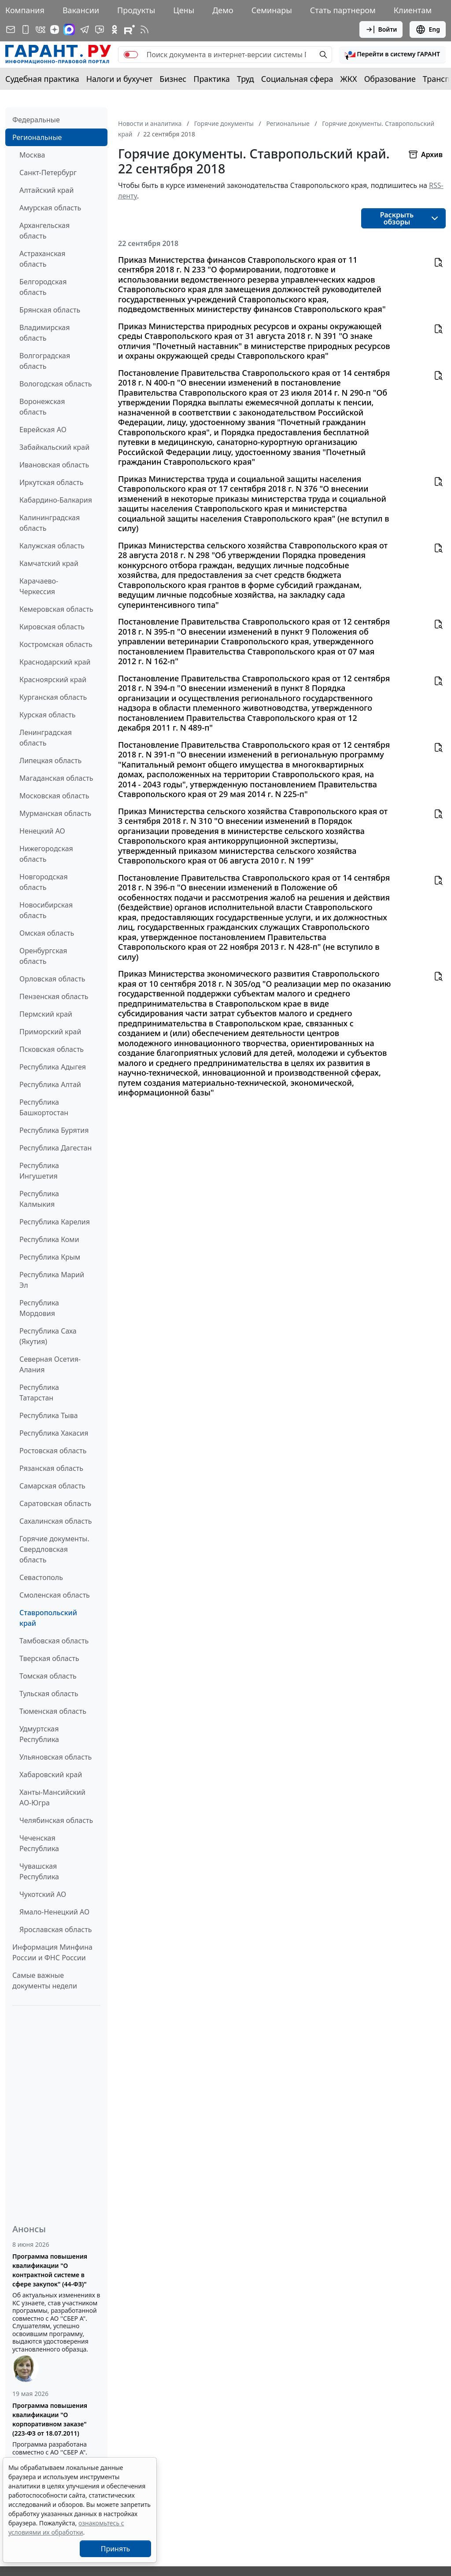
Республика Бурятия (54, 1130)
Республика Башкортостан (43, 1107)
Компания (24, 10)
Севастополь (41, 1577)
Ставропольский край (48, 1618)
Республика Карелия (54, 1222)
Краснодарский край (55, 662)
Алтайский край (46, 190)
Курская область (47, 715)
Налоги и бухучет (119, 78)
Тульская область (48, 1693)
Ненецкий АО (42, 831)
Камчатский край (48, 563)
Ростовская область (52, 1450)
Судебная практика (42, 78)
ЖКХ (348, 78)
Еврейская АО (43, 429)
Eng (427, 29)
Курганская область (53, 697)
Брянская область (49, 310)
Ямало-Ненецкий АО (54, 1912)
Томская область (48, 1676)
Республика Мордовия (39, 1308)
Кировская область (52, 627)
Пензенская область (54, 996)
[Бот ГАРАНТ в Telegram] (99, 29)
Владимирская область (44, 333)
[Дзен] (54, 29)
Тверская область (49, 1658)
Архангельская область (44, 230)
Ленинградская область (45, 738)
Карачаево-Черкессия (38, 586)
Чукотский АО (42, 1894)
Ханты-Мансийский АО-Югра (52, 1797)
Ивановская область (54, 465)
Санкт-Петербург (48, 172)
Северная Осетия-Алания (50, 1364)
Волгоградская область (44, 361)
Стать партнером (343, 10)
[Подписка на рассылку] (10, 29)
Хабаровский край (50, 1774)
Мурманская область (55, 813)
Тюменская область (52, 1711)
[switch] (131, 54)
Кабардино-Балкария (55, 500)
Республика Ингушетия (39, 1171)
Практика (211, 78)
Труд (245, 78)
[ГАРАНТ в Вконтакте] (40, 29)
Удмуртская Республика (39, 1734)
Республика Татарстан (39, 1392)
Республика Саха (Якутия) (48, 1336)
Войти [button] (381, 29)
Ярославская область (55, 1929)
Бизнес (172, 78)
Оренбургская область (43, 956)
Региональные (37, 137)
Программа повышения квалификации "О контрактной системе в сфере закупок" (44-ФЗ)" (49, 2270)
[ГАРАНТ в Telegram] (84, 29)
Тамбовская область (54, 1641)
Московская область (54, 796)
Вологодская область (55, 384)
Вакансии (81, 10)
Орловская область (52, 979)
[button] (392, 54)
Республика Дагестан (55, 1148)
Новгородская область (43, 882)
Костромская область (55, 644)
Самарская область (52, 1486)
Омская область (46, 933)
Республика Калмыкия (39, 1199)
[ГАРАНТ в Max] (69, 29)
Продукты (136, 10)
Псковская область (51, 1049)
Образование (390, 78)
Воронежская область (42, 407)
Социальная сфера (297, 78)
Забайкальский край (54, 447)
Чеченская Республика (39, 1843)
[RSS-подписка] (144, 29)
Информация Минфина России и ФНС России (52, 1952)
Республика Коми (49, 1239)
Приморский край (50, 1031)
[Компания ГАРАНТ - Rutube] (129, 29)
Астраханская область (42, 259)
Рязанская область (51, 1468)
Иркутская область (51, 482)
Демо (222, 10)
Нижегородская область (46, 854)
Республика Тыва (48, 1415)
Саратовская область (55, 1503)
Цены (183, 10)
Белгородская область (43, 287)
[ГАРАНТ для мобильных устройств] (25, 29)
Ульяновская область (55, 1757)
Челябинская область (56, 1820)
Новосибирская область (46, 910)
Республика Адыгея (52, 1067)
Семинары (271, 10)
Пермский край (45, 1014)
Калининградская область (49, 523)
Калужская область (52, 546)
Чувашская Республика (39, 1871)
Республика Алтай (50, 1084)
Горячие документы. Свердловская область (54, 1549)
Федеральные (36, 120)
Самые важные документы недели (44, 1980)
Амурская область (50, 208)
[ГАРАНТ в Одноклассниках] (114, 29)
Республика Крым (49, 1257)
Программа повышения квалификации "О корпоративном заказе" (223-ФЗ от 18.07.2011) (49, 2419)
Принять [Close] (115, 2549)
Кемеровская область (56, 609)
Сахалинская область (55, 1521)
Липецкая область (50, 760)
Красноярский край (52, 679)
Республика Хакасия (53, 1433)
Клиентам (413, 10)
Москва (32, 155)
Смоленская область (54, 1595)
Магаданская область (56, 778)
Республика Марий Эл (51, 1280)
